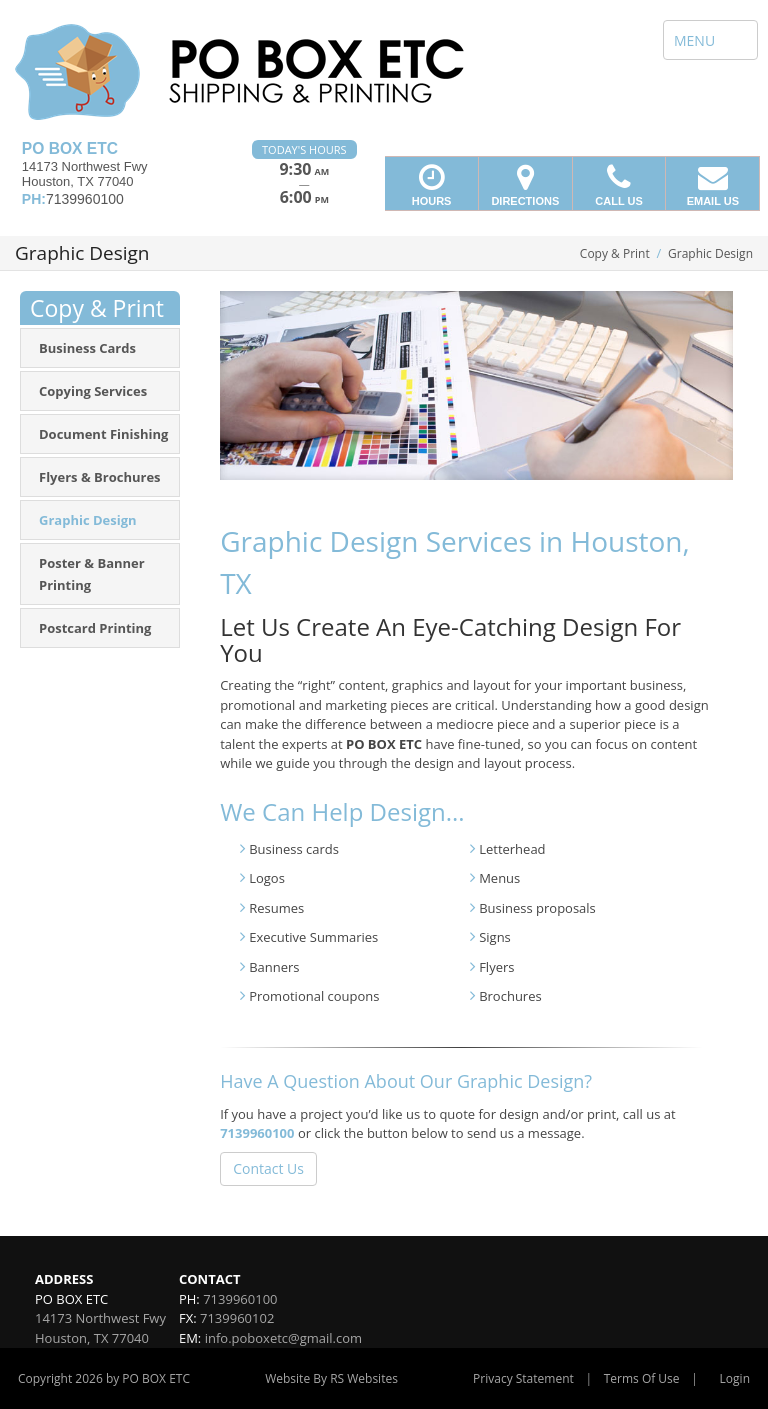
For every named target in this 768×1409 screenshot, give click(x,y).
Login (735, 1378)
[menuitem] (100, 348)
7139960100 (257, 1133)
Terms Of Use (642, 1378)
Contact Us (268, 1168)
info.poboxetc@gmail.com (283, 1338)
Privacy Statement (523, 1378)
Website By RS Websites (331, 1378)
